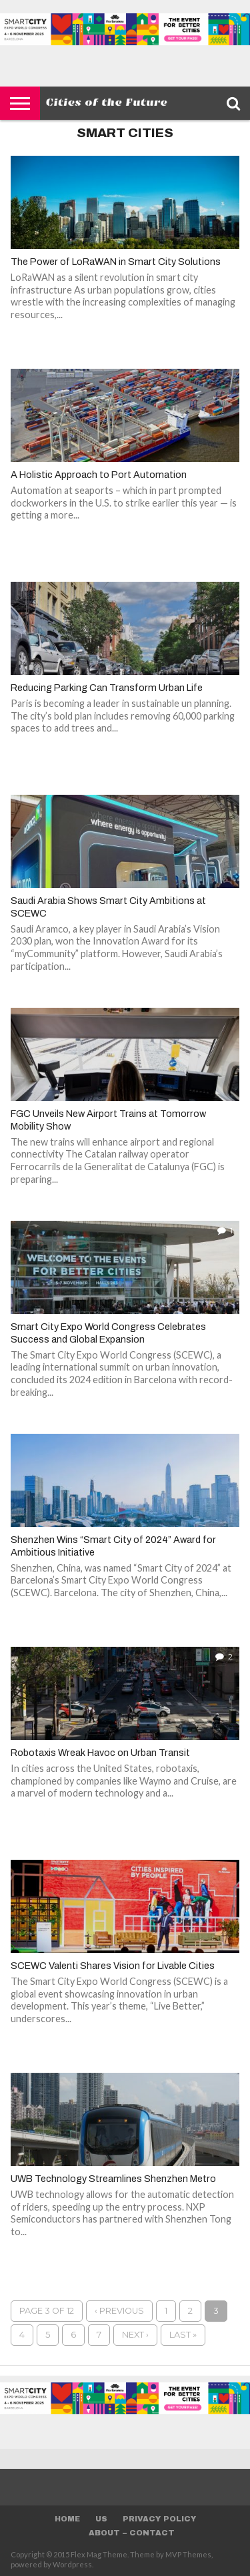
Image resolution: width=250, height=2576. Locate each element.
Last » (183, 2335)
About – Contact (132, 2533)
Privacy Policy (159, 2519)
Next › (135, 2335)
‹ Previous (119, 2311)
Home (67, 2519)
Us (101, 2519)
